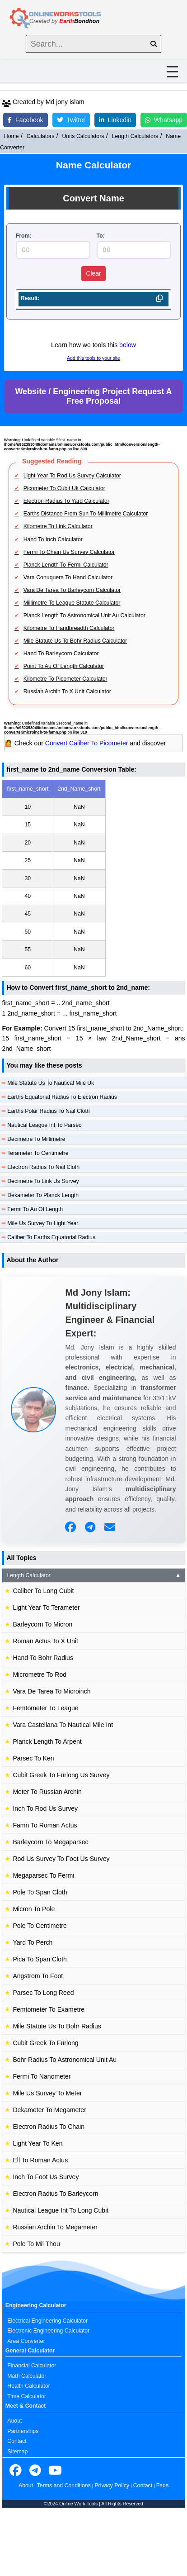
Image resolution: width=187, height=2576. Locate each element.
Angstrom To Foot (38, 1976)
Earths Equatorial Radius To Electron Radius (62, 1097)
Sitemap (17, 2451)
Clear (93, 273)
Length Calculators (135, 136)
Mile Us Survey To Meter (47, 2093)
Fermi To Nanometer (41, 2076)
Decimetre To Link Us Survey (43, 1181)
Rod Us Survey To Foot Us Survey (61, 1858)
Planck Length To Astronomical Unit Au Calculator (84, 615)
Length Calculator (94, 1575)
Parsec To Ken (33, 1758)
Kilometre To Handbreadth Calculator (69, 628)
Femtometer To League (45, 1708)
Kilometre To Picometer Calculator (65, 679)
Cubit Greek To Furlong (45, 2042)
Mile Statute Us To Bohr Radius (57, 2026)
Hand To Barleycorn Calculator (61, 653)
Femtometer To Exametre (48, 2009)
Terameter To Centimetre (37, 1153)
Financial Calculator (31, 2365)
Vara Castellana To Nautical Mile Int (63, 1724)
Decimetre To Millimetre (36, 1139)
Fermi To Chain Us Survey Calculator (69, 552)
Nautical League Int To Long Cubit (60, 2210)
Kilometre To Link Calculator (58, 526)
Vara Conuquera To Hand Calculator (67, 577)
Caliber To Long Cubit (43, 1590)
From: (24, 236)
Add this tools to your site (93, 358)
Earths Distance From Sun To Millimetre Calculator (85, 513)
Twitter (71, 120)
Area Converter (26, 2341)
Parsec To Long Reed (43, 1992)
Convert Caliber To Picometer (86, 743)
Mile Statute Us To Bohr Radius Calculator (75, 641)
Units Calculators (83, 136)
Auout (14, 2421)
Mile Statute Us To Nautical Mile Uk (50, 1083)
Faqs (162, 2485)
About (26, 2485)
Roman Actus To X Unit (45, 1641)
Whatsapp (163, 120)
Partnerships (22, 2431)
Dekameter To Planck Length (43, 1195)
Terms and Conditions (64, 2485)
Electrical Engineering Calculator (47, 2321)
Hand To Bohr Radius (43, 1657)
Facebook (25, 120)
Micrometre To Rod (39, 1674)
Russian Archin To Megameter (55, 2227)
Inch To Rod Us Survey (45, 1808)
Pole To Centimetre (39, 1925)
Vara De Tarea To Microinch (51, 1691)
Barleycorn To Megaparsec (50, 1842)
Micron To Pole (34, 1909)
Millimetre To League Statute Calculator (72, 603)
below (127, 344)
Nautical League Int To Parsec (44, 1125)
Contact (16, 2441)
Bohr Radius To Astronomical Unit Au (65, 2059)
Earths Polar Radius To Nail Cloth (48, 1111)
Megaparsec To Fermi (43, 1875)
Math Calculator (26, 2376)
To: (101, 236)
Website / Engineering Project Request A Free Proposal (93, 396)
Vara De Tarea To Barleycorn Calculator (72, 590)
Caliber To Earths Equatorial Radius (51, 1237)
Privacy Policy (111, 2485)
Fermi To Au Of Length (35, 1209)
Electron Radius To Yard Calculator (66, 501)
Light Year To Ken (37, 2143)
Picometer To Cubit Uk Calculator (64, 488)
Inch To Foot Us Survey (46, 2176)
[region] (93, 878)
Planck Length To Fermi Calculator (65, 565)
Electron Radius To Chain (48, 2126)
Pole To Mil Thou (36, 2243)
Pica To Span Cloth (39, 1959)
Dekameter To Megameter (49, 2109)
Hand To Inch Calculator (53, 539)
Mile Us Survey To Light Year (42, 1223)
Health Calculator (28, 2386)
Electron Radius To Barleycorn (55, 2193)
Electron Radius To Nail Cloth (43, 1167)
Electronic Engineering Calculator (48, 2331)
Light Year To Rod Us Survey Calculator (72, 475)
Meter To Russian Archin (47, 1791)
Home (11, 136)
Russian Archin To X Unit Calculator (67, 691)
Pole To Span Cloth (40, 1892)
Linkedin (115, 120)
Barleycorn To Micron (42, 1624)
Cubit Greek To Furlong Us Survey (61, 1775)
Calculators (41, 136)
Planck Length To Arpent (47, 1741)
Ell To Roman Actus (40, 2160)
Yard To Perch (32, 1942)
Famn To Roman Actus (45, 1825)
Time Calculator (26, 2396)
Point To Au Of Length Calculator (63, 666)
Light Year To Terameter (46, 1607)
